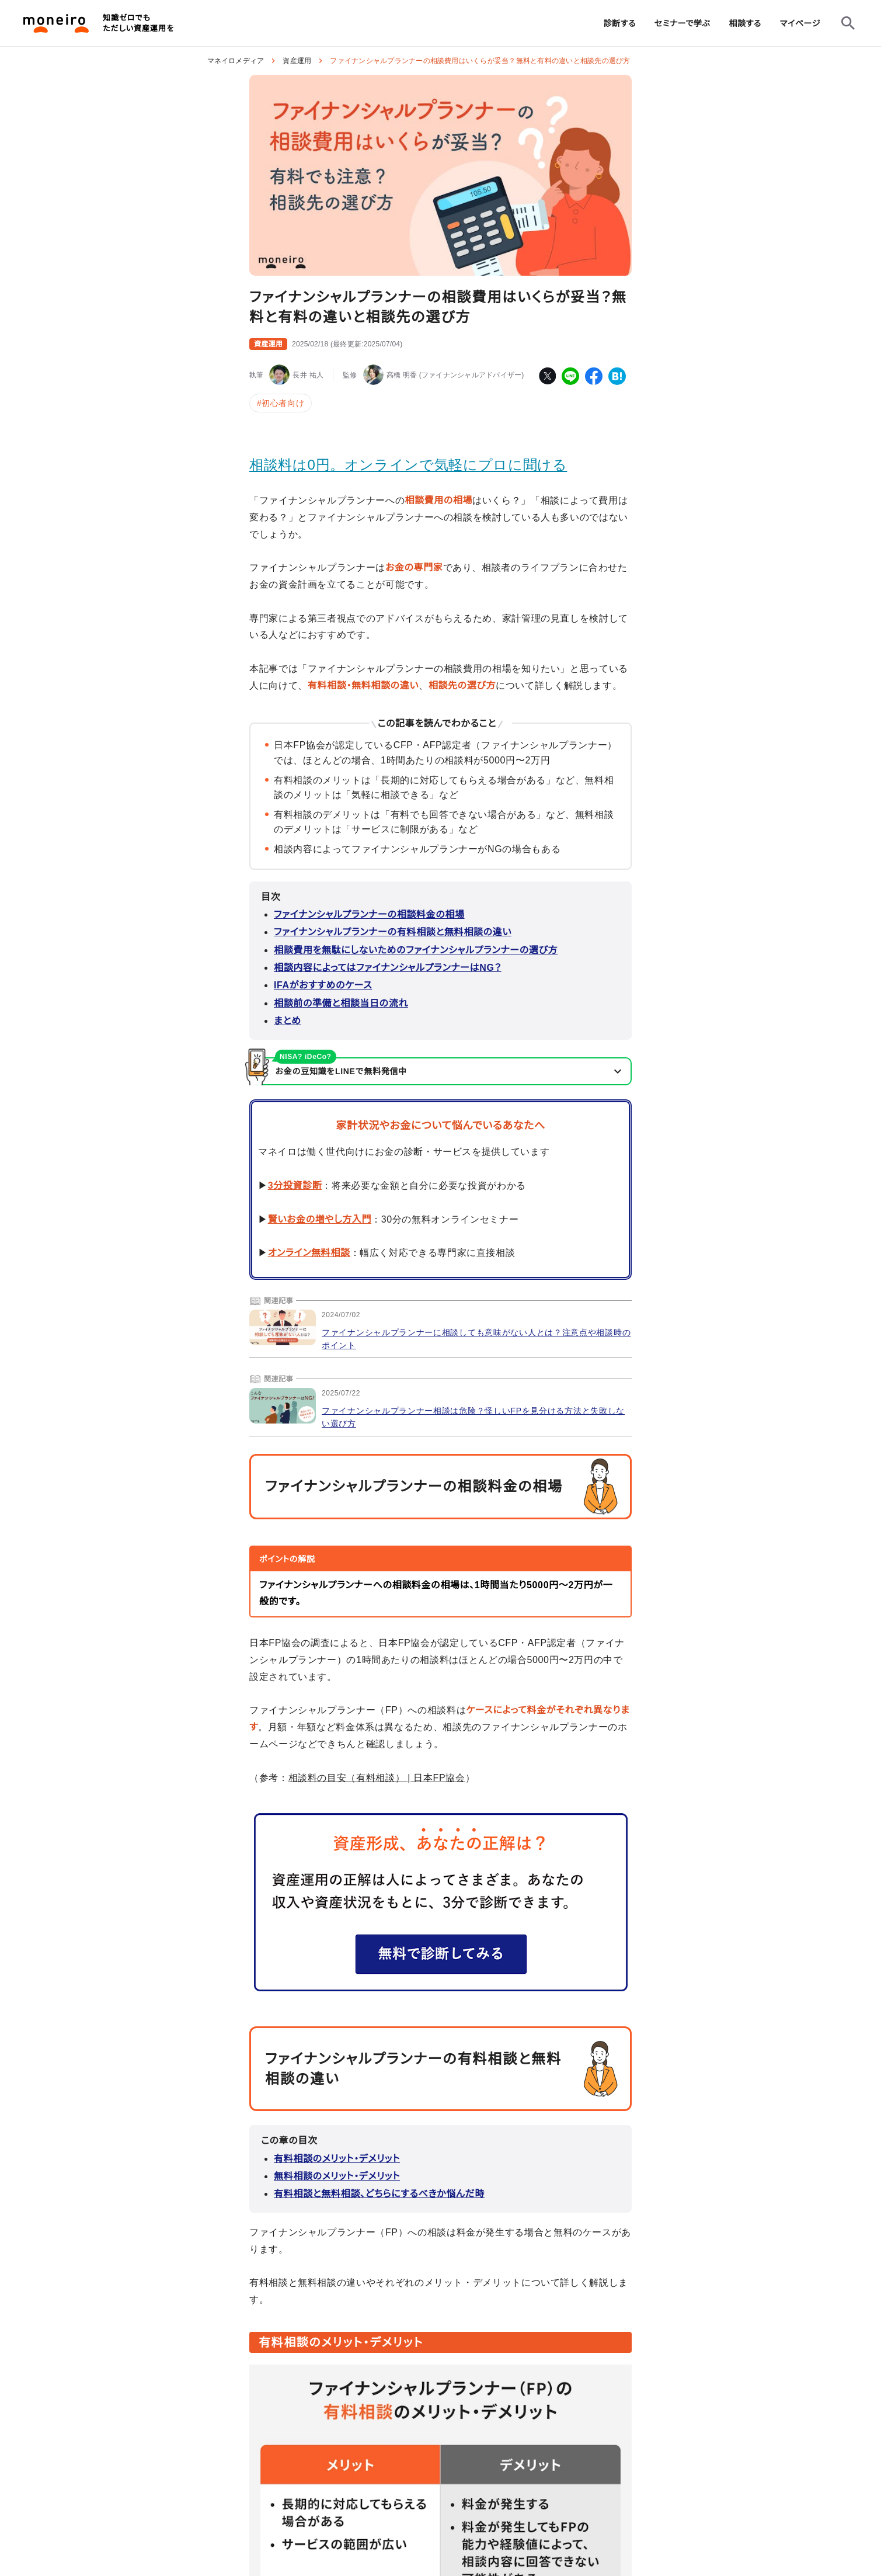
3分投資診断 (295, 1185)
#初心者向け (280, 403)
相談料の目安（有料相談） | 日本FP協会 (376, 1778)
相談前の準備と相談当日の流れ (341, 1003)
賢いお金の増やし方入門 (319, 1219)
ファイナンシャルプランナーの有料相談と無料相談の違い (392, 932)
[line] (570, 376)
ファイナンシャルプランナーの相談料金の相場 (369, 914)
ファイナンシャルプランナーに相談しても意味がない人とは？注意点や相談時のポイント (476, 1339)
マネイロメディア (235, 60)
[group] (620, 23)
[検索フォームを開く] (848, 23)
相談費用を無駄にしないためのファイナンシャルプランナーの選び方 (416, 950)
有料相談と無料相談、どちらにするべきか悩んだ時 (379, 2194)
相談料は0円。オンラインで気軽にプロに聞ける (408, 465)
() (347, 344)
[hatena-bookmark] (617, 376)
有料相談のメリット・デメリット (337, 2159)
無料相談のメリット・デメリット (337, 2176)
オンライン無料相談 (309, 1253)
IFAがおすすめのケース (323, 985)
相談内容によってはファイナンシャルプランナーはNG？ (388, 968)
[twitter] (547, 376)
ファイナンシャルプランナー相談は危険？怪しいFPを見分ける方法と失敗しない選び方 (473, 1417)
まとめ (287, 1021)
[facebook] (593, 376)
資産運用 (297, 60)
